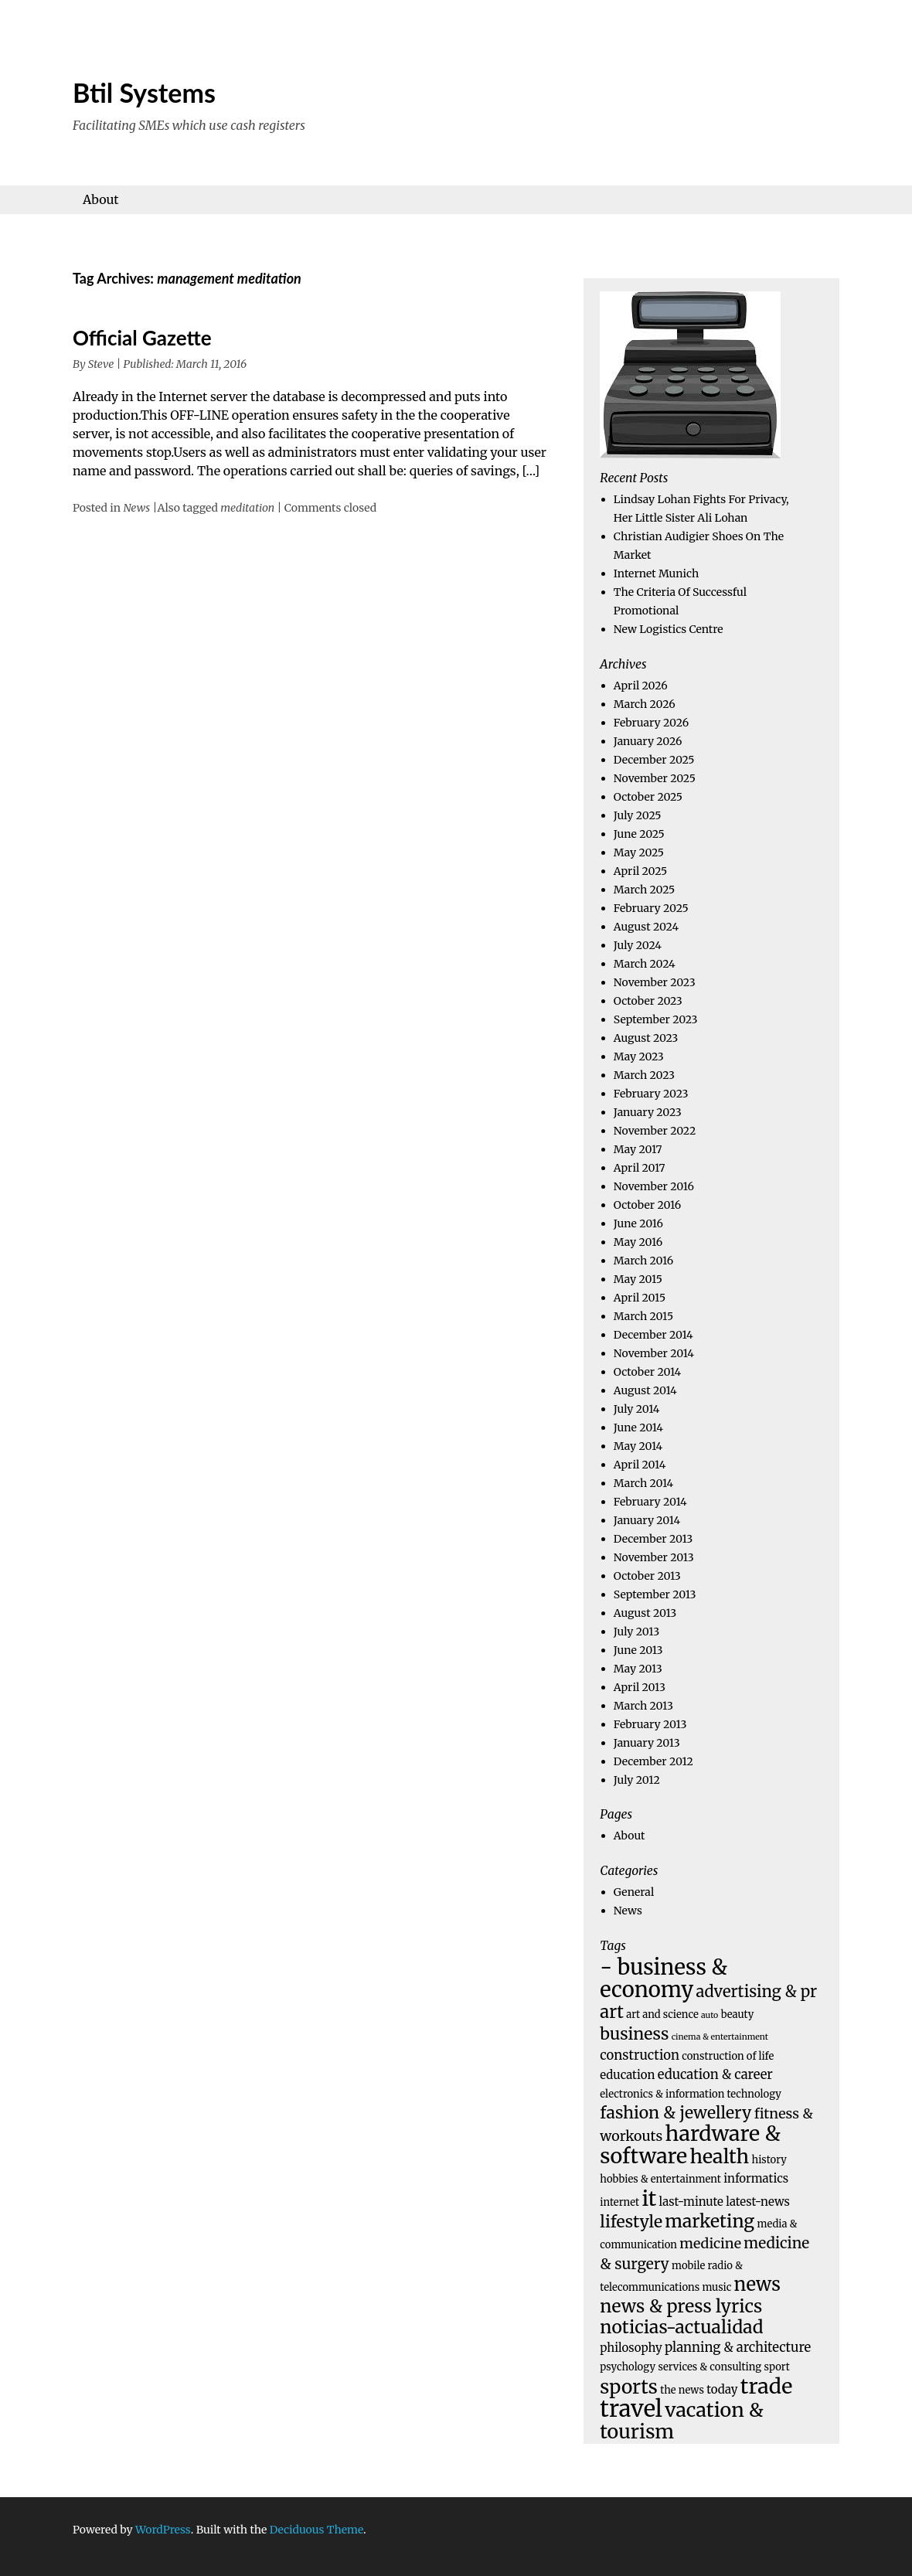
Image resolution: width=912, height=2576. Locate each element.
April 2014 (639, 1465)
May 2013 (638, 1669)
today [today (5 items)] (721, 2389)
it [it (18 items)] (648, 2198)
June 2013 (638, 1650)
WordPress (163, 2530)
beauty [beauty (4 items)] (737, 2014)
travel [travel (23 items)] (631, 2408)
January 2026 (648, 741)
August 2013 (645, 1613)
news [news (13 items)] (757, 2284)
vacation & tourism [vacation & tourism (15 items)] (681, 2420)
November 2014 (654, 1353)
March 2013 (643, 1706)
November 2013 (654, 1557)
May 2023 (639, 1056)
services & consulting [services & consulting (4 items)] (709, 2367)
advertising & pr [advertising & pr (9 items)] (757, 1992)
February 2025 (651, 908)
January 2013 (647, 1743)
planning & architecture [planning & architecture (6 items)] (738, 2347)
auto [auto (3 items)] (709, 2015)
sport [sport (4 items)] (777, 2367)
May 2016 (638, 1242)
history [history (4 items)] (769, 2159)
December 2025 (654, 760)
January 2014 (647, 1520)
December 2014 (653, 1335)
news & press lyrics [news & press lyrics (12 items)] (681, 2306)
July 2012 (637, 1780)
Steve (101, 364)
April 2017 (639, 1168)
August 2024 (646, 927)
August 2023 (646, 1038)
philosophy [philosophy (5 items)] (631, 2347)
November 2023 (655, 982)
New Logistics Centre (668, 629)
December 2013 (653, 1539)
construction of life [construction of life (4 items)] (728, 2056)
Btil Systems (144, 92)
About (101, 199)
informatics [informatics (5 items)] (755, 2178)
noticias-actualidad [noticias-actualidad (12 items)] (681, 2327)
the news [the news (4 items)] (682, 2390)
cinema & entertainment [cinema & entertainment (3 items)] (720, 2037)
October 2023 (648, 1001)
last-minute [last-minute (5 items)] (691, 2201)
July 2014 (637, 1409)
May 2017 (638, 1149)
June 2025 (639, 834)
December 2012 (653, 1761)
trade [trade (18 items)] (766, 2386)
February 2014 (650, 1502)
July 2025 (638, 815)
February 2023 (651, 1094)
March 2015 (643, 1316)
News (136, 508)
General (634, 1892)
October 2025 (648, 797)
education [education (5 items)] (627, 2074)
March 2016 (643, 1261)
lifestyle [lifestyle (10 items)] (631, 2221)
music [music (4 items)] (716, 2287)
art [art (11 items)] (612, 2012)
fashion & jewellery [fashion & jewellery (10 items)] (675, 2112)
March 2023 (644, 1075)
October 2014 (647, 1372)
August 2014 (645, 1390)
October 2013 (647, 1576)
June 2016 (638, 1223)
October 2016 (647, 1205)
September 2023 (656, 1019)
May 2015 (638, 1279)
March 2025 (644, 890)
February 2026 (651, 723)
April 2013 (639, 1687)
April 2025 (640, 871)
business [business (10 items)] (634, 2033)
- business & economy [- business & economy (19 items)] (663, 1978)
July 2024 (638, 945)
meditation (247, 508)
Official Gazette (142, 337)
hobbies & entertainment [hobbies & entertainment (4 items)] (660, 2179)
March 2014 (643, 1483)
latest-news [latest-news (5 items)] (758, 2201)
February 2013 (650, 1724)
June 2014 (638, 1427)
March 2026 (644, 704)
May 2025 (639, 852)
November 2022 (655, 1131)
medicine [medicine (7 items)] (710, 2243)
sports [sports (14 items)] (629, 2387)
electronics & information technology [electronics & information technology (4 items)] (690, 2094)
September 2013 (655, 1594)
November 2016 (654, 1186)
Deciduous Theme (316, 2530)
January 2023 (648, 1112)
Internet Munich (656, 573)
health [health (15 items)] (719, 2156)
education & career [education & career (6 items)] (715, 2075)
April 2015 (639, 1298)
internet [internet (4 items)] (619, 2202)
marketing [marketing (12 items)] (709, 2221)
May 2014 (638, 1446)
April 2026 (641, 685)
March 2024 (644, 964)
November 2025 (655, 778)
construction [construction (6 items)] (639, 2055)
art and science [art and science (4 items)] (662, 2014)
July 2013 (636, 1631)
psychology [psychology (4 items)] (627, 2367)
